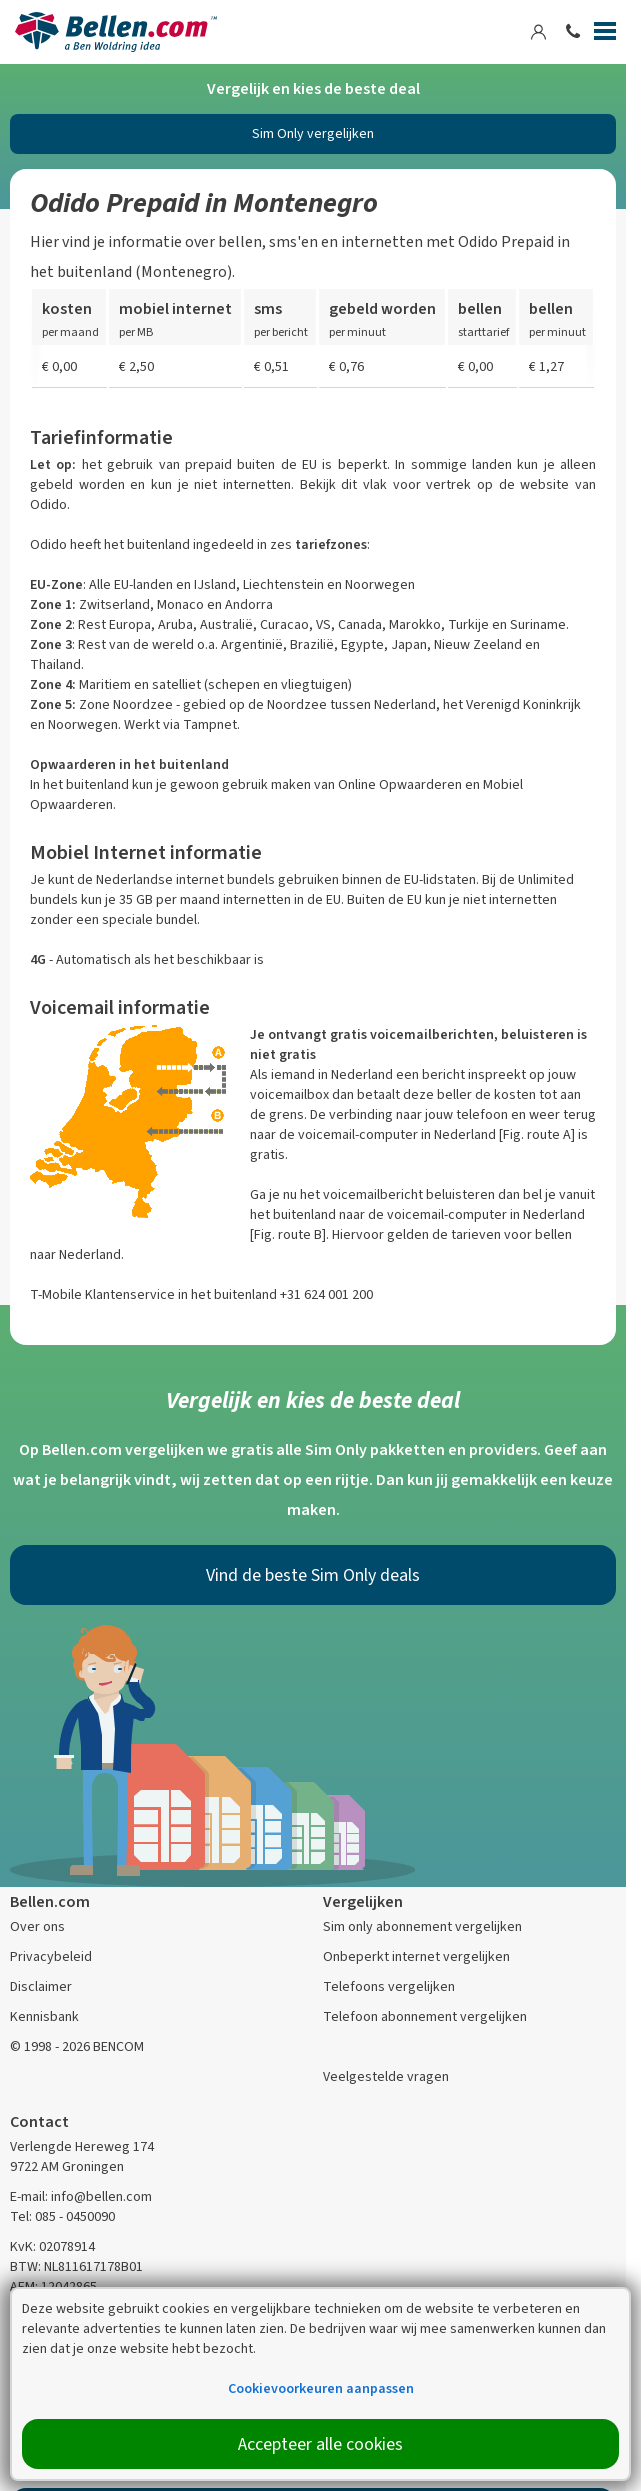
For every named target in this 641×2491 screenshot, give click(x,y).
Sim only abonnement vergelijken (422, 1926)
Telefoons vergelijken (389, 1986)
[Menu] (605, 35)
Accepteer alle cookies (320, 2444)
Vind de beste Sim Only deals (313, 1575)
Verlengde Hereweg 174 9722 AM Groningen (82, 2156)
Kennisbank (44, 2016)
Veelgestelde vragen (386, 2076)
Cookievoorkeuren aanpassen (321, 2388)
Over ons (37, 1926)
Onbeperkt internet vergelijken (416, 1956)
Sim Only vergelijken (313, 133)
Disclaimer (41, 1986)
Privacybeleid (51, 1956)
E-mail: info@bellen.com (81, 2196)
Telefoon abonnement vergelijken (425, 2016)
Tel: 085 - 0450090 (62, 2216)
